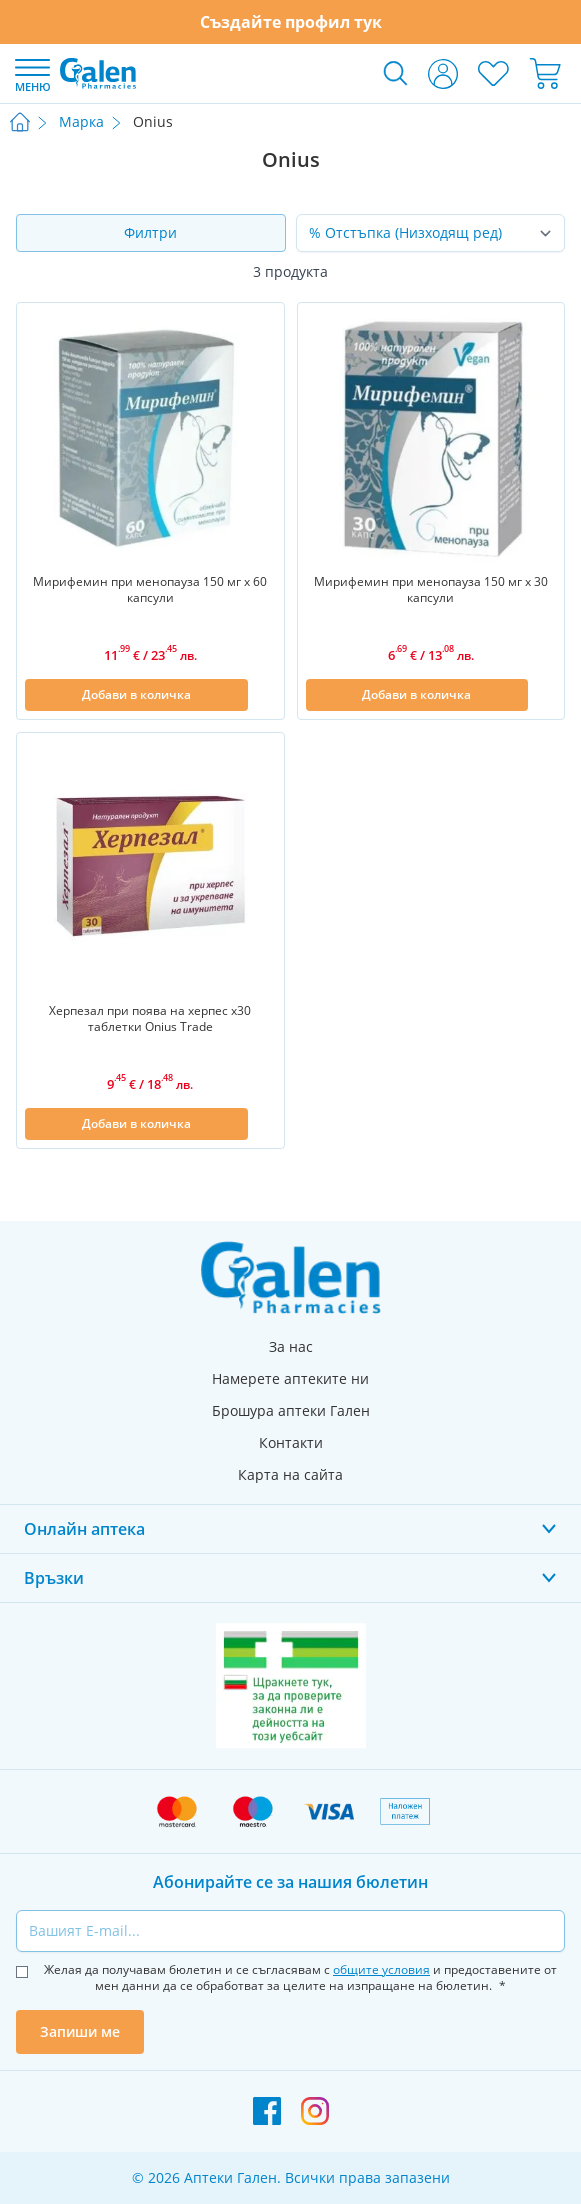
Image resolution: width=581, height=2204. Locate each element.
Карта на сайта (290, 1474)
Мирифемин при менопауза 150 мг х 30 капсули (431, 590)
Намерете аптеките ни (290, 1378)
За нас (291, 1346)
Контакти (291, 1442)
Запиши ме (80, 2031)
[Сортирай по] (431, 233)
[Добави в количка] (136, 695)
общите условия (381, 1969)
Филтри (150, 232)
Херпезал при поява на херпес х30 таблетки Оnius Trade (150, 1019)
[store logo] (98, 73)
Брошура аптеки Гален (291, 1410)
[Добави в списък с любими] (264, 695)
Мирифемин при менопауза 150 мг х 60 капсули (150, 590)
